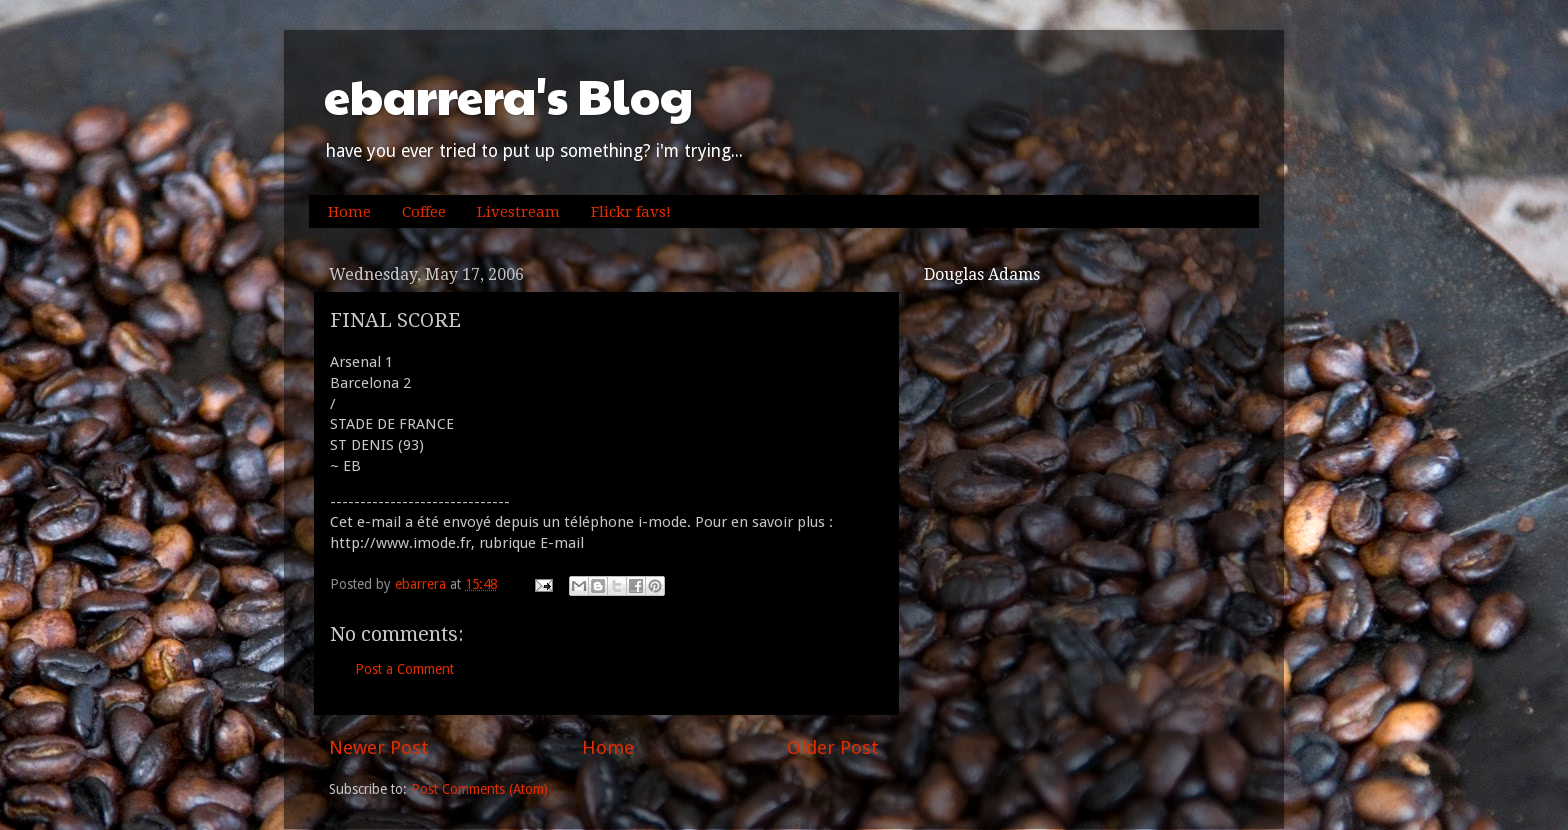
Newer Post (379, 747)
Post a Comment (404, 669)
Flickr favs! (631, 212)
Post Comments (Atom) (479, 789)
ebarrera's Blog (508, 95)
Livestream (518, 212)
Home (349, 212)
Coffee (424, 212)
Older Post (833, 747)
